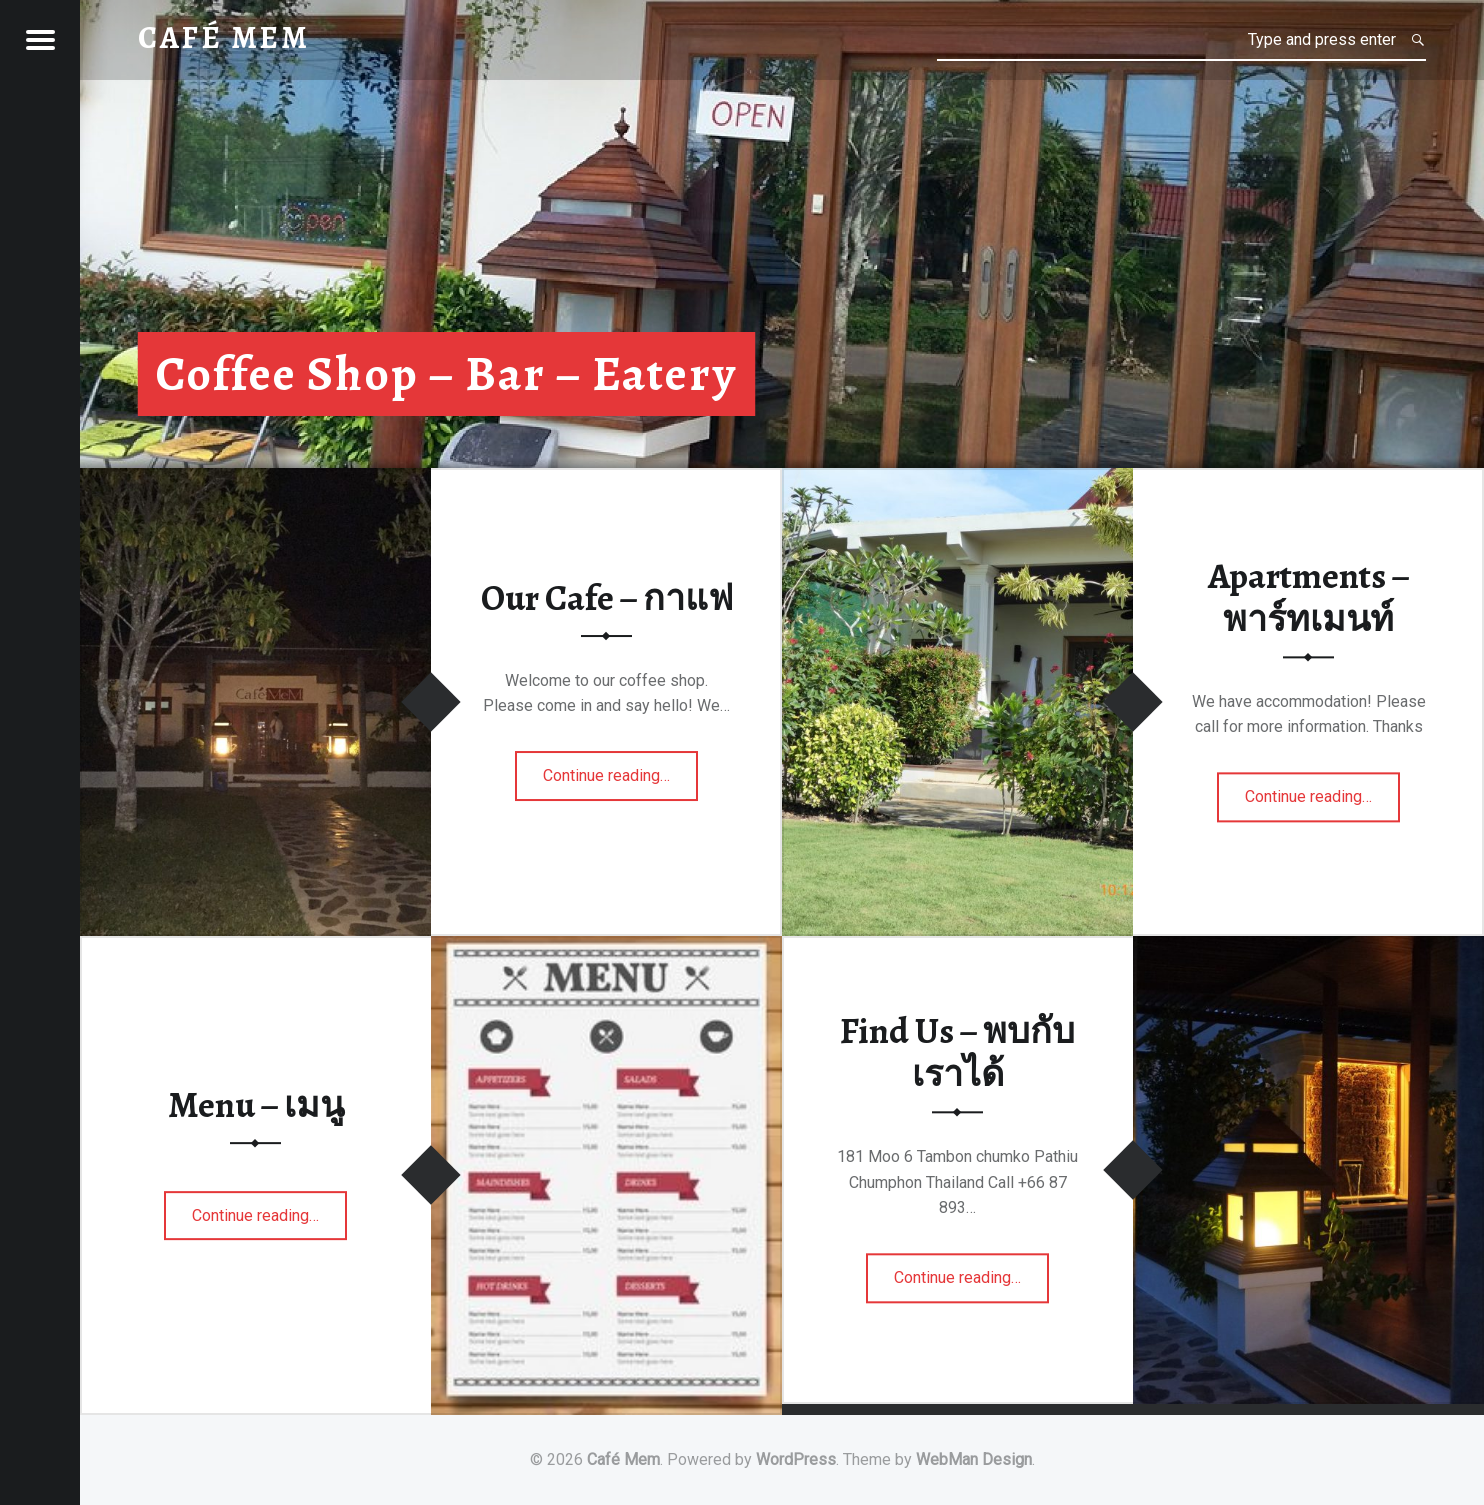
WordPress (796, 1459)
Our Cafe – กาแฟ (607, 598)
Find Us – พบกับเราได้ (957, 1053)
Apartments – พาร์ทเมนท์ (1309, 598)
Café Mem (623, 1459)
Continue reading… (607, 782)
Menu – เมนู (256, 1105)
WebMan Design (974, 1459)
